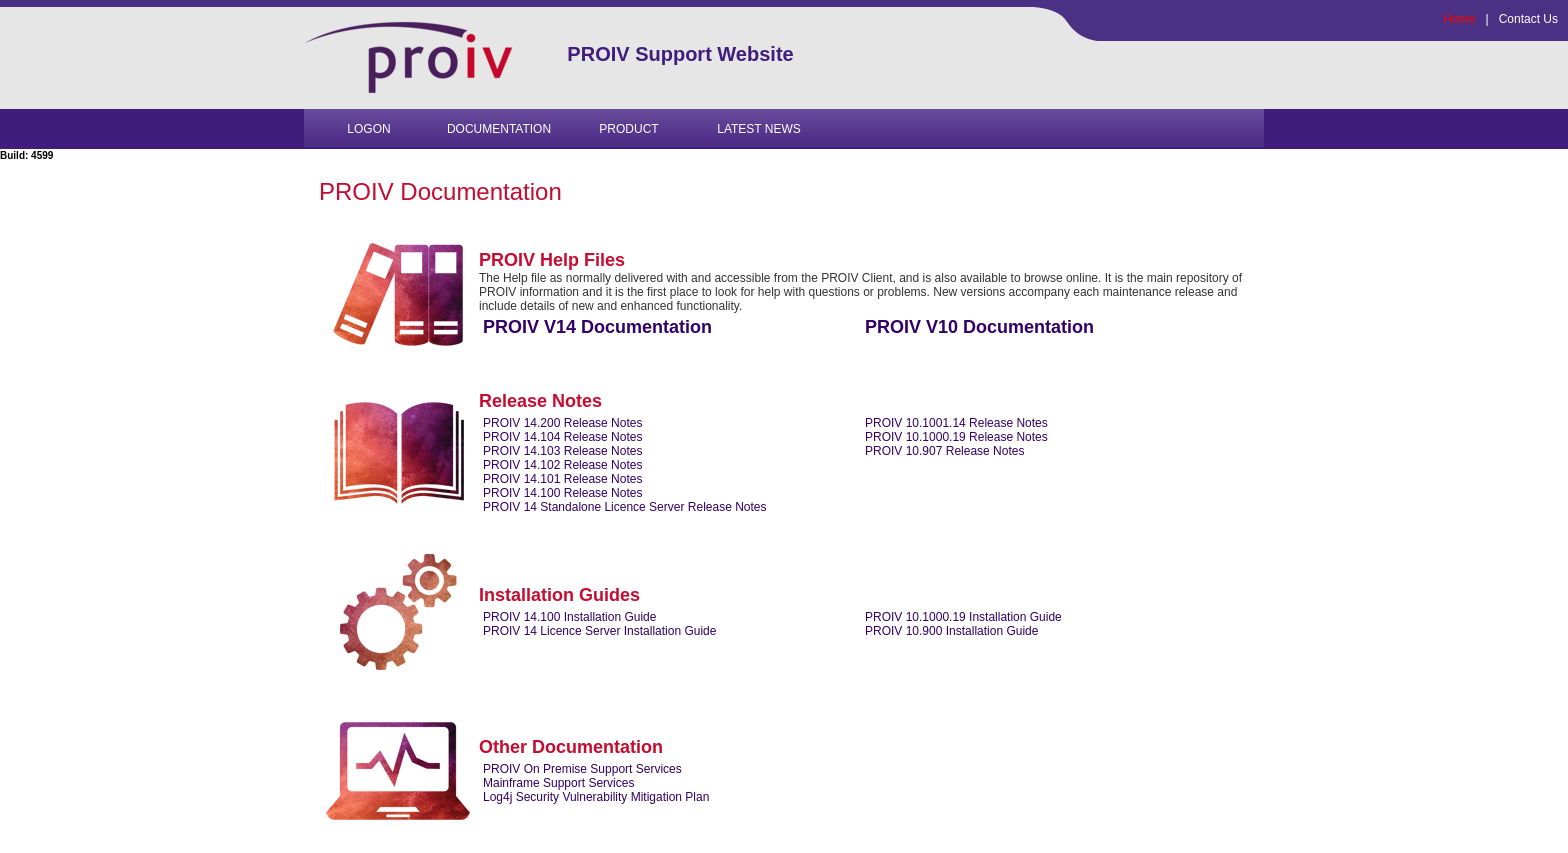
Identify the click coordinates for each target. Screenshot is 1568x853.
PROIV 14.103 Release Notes (562, 451)
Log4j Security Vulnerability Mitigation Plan (596, 797)
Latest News (759, 129)
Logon (368, 129)
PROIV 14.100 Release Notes (562, 493)
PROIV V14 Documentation (597, 327)
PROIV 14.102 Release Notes (562, 465)
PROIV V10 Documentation (979, 327)
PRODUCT (628, 129)
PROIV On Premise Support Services (582, 769)
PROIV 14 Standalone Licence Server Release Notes (625, 507)
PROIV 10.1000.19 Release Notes (956, 437)
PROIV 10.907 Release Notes (944, 451)
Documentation (499, 129)
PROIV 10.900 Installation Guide (951, 631)
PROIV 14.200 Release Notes (562, 423)
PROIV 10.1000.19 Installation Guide (963, 617)
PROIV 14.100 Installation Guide (569, 617)
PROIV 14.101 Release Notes (562, 479)
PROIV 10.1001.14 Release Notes (956, 423)
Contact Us (1528, 19)
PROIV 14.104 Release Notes (562, 437)
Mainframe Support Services (558, 783)
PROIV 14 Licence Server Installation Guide (599, 631)
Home (1460, 19)
